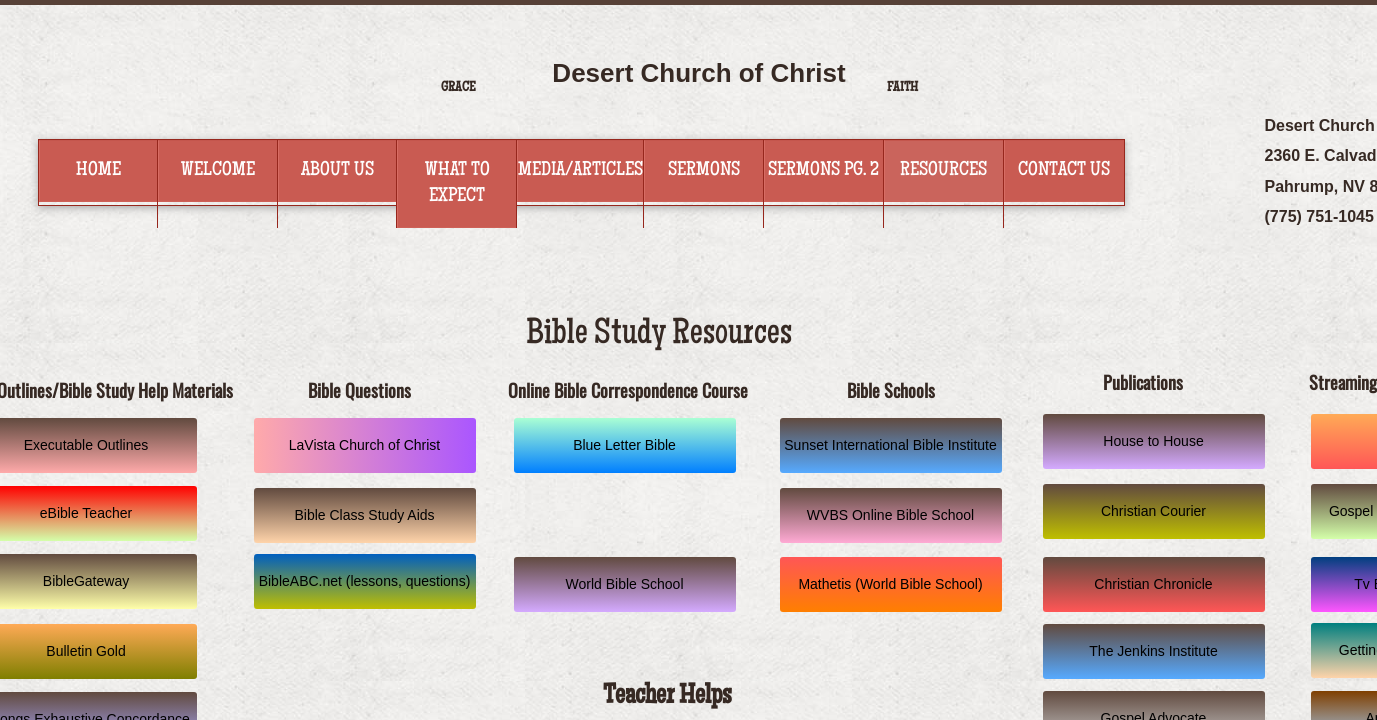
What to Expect (457, 184)
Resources (943, 171)
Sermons (704, 171)
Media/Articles (580, 171)
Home (98, 171)
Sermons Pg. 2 (823, 171)
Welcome (218, 171)
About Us (337, 171)
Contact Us (1064, 171)
